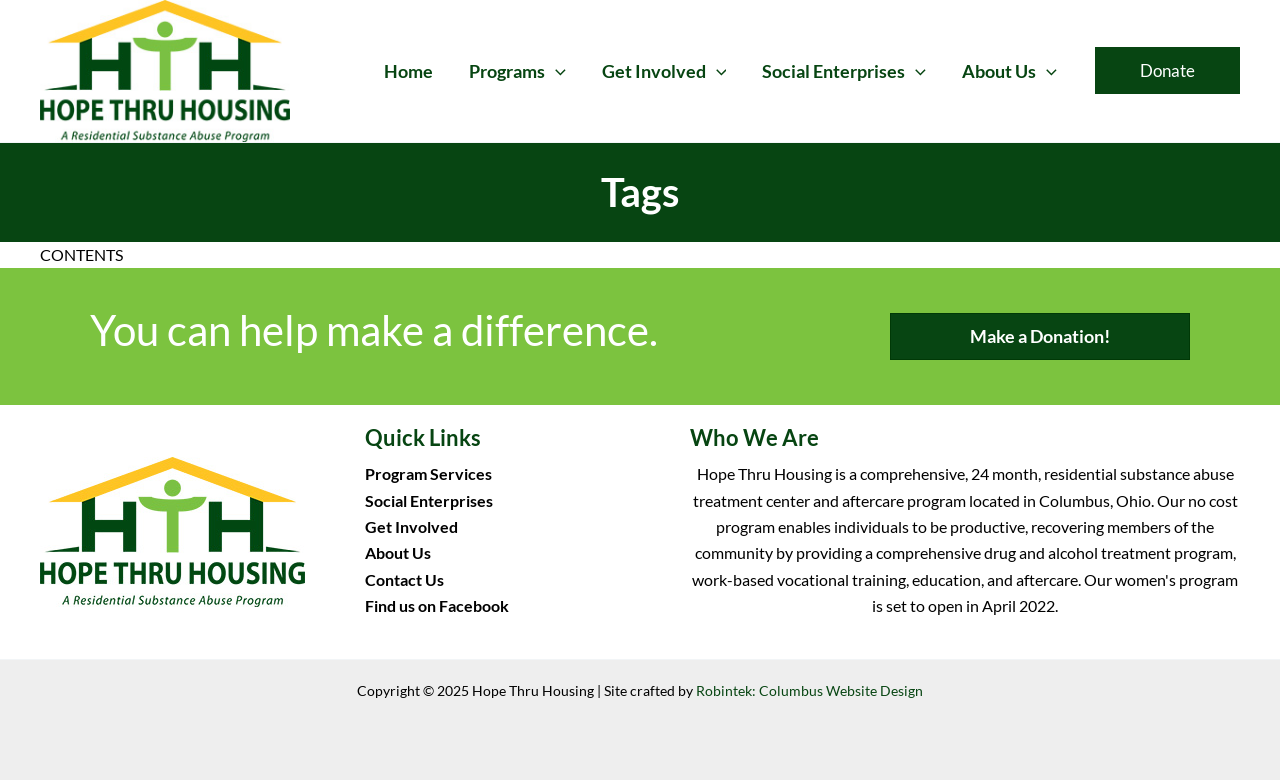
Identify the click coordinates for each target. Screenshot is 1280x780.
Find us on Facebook (437, 605)
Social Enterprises (429, 500)
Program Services (428, 473)
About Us (398, 552)
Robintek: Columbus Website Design (809, 690)
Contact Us (404, 579)
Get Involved (411, 526)
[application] (555, 71)
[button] (1167, 70)
